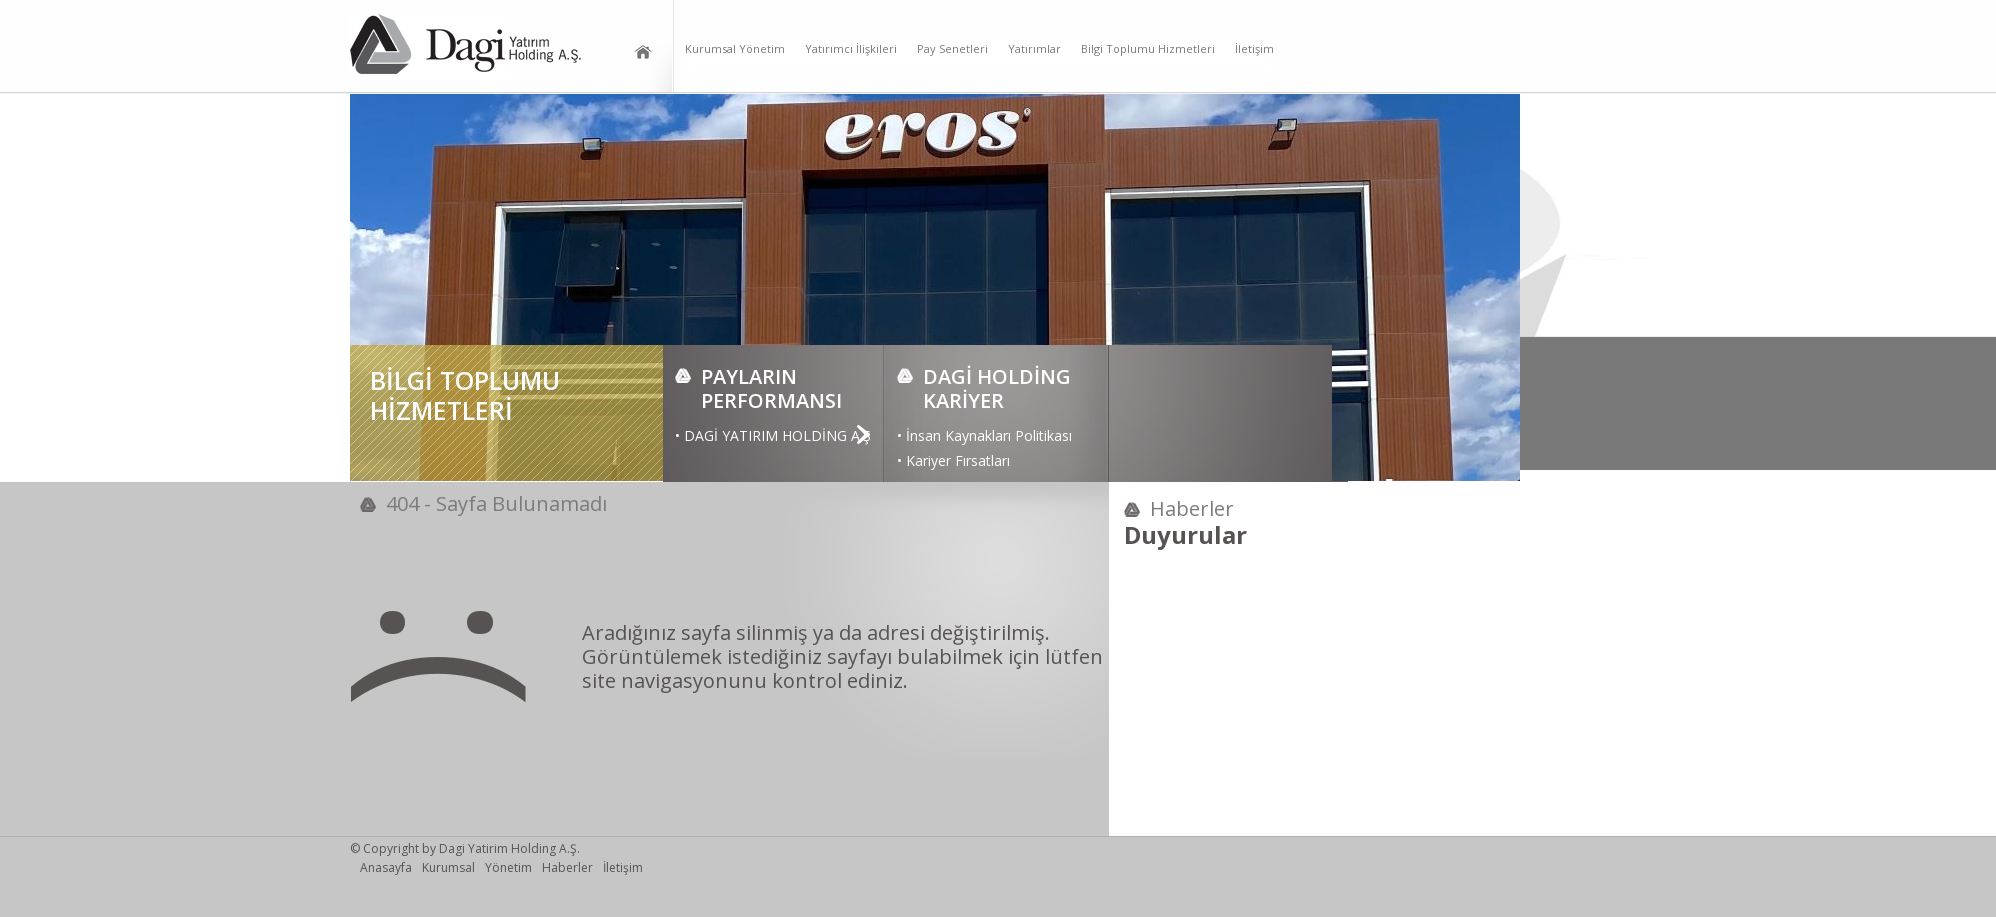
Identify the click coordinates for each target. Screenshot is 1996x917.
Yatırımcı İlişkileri (851, 48)
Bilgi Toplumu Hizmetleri (1148, 48)
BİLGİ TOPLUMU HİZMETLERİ (465, 395)
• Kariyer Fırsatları (953, 460)
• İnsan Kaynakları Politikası (984, 435)
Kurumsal (448, 868)
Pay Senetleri (952, 48)
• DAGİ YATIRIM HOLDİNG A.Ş (773, 435)
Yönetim (508, 868)
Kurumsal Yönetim (735, 48)
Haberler (567, 868)
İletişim (1254, 48)
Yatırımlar (1034, 48)
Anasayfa (386, 868)
